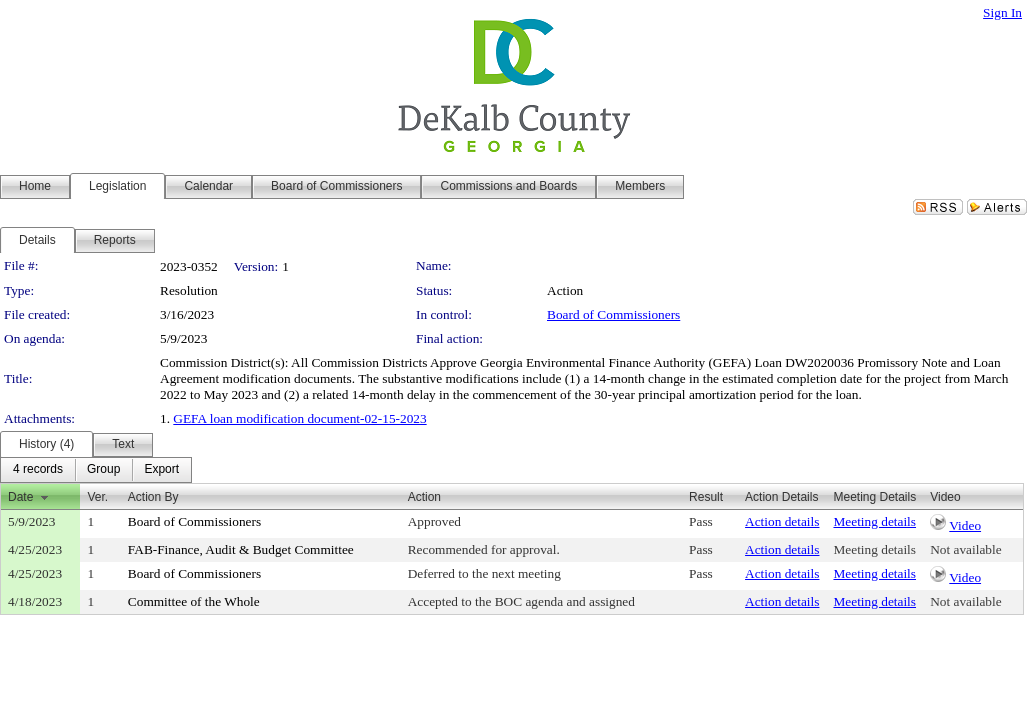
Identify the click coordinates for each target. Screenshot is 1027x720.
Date (20, 497)
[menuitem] (38, 470)
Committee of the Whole (194, 601)
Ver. (97, 497)
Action (424, 497)
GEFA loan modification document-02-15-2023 (299, 418)
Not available (965, 549)
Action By (153, 497)
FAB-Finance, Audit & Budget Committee (241, 549)
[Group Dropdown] (103, 470)
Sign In (1002, 12)
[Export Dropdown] (161, 470)
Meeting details (874, 521)
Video (965, 525)
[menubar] (96, 470)
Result (706, 497)
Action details (782, 521)
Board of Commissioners (613, 314)
